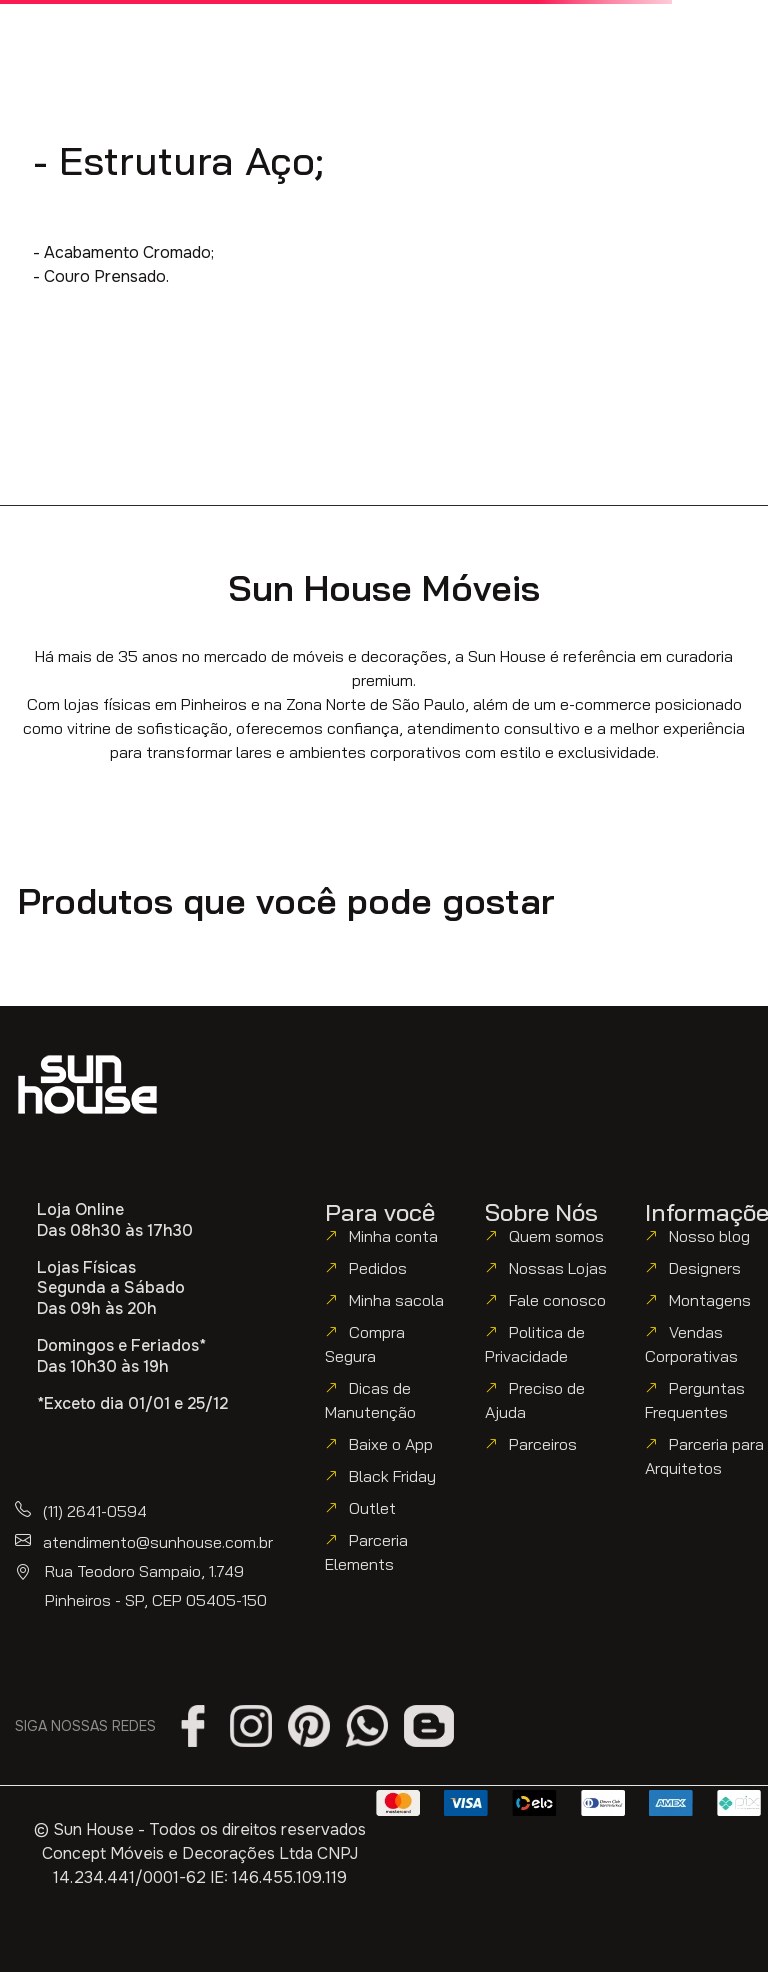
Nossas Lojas (558, 1268)
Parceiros (543, 1444)
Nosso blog (709, 1236)
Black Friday (392, 1476)
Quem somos (556, 1236)
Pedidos (378, 1268)
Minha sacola (396, 1300)
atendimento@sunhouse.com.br (158, 1542)
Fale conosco (557, 1300)
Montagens (710, 1300)
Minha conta (393, 1236)
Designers (705, 1268)
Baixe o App (391, 1444)
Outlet (372, 1508)
